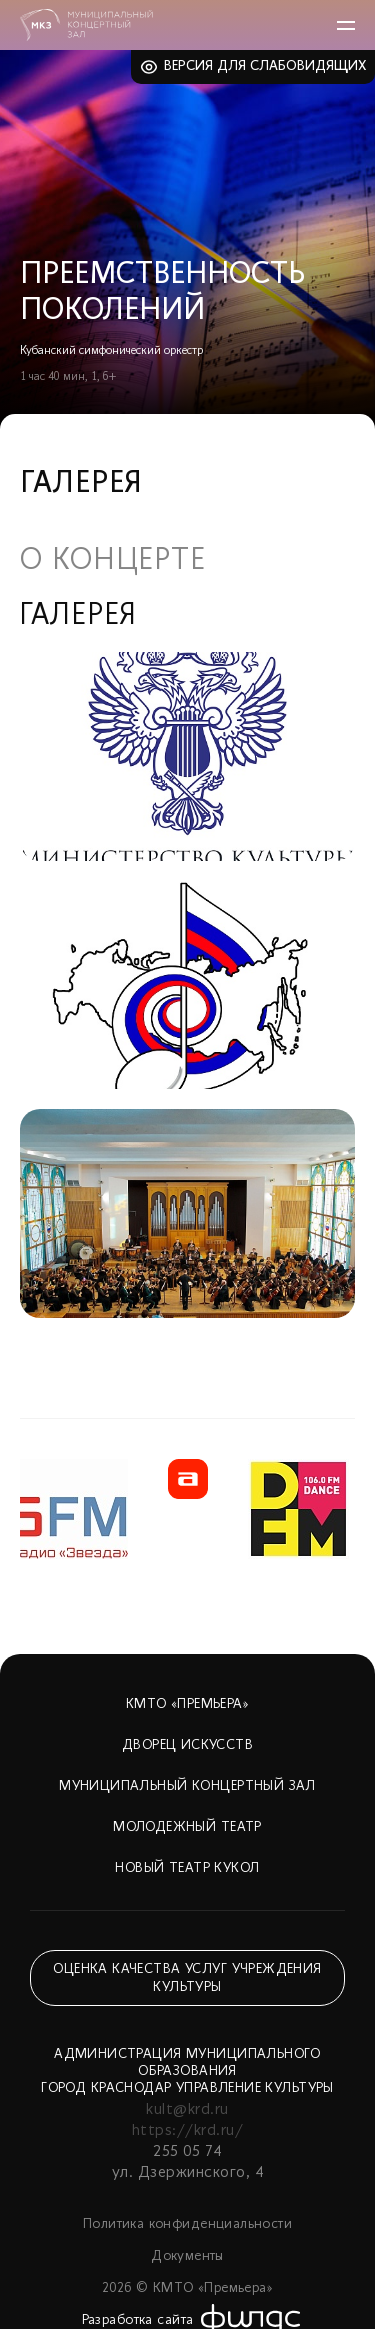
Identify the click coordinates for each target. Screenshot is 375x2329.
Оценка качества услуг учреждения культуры (187, 1978)
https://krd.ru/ (187, 2131)
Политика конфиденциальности (187, 2224)
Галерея (78, 617)
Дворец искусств (187, 1745)
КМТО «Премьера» (187, 1704)
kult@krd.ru (187, 2110)
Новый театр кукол (187, 1868)
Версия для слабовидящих (265, 66)
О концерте (113, 562)
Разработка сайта (138, 2320)
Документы (187, 2256)
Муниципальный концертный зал (187, 1786)
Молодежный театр (187, 1827)
